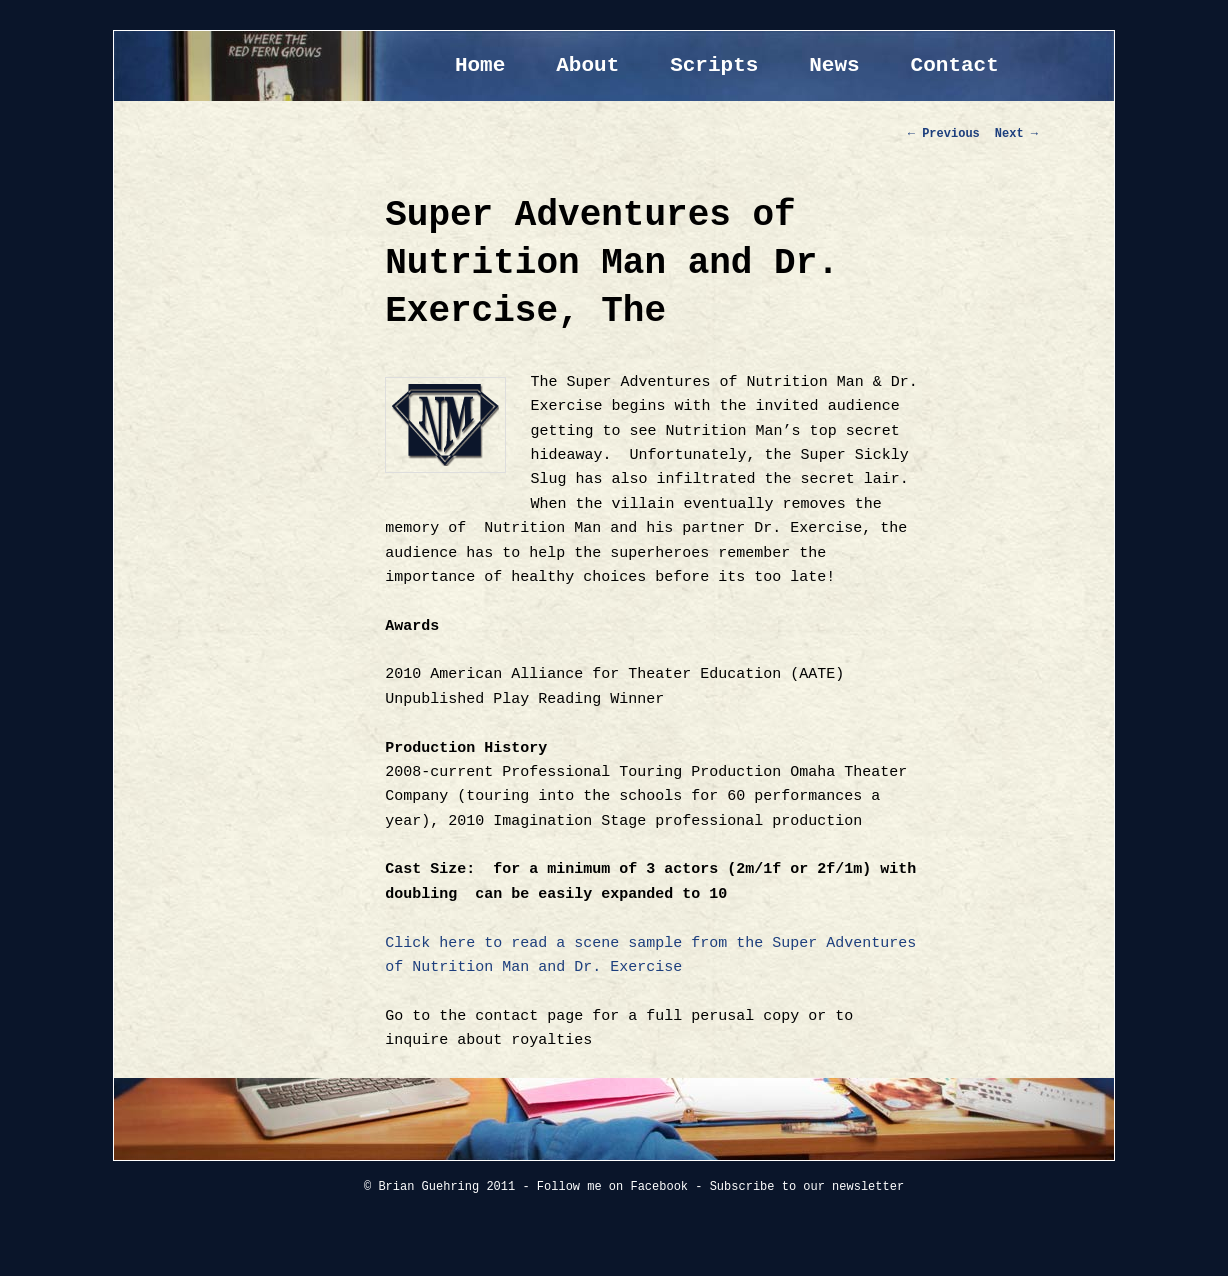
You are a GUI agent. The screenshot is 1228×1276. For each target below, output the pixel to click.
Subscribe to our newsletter (807, 1187)
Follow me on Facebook (612, 1187)
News (834, 65)
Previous (944, 134)
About (587, 65)
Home (480, 65)
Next (1016, 134)
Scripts (714, 65)
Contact (955, 65)
